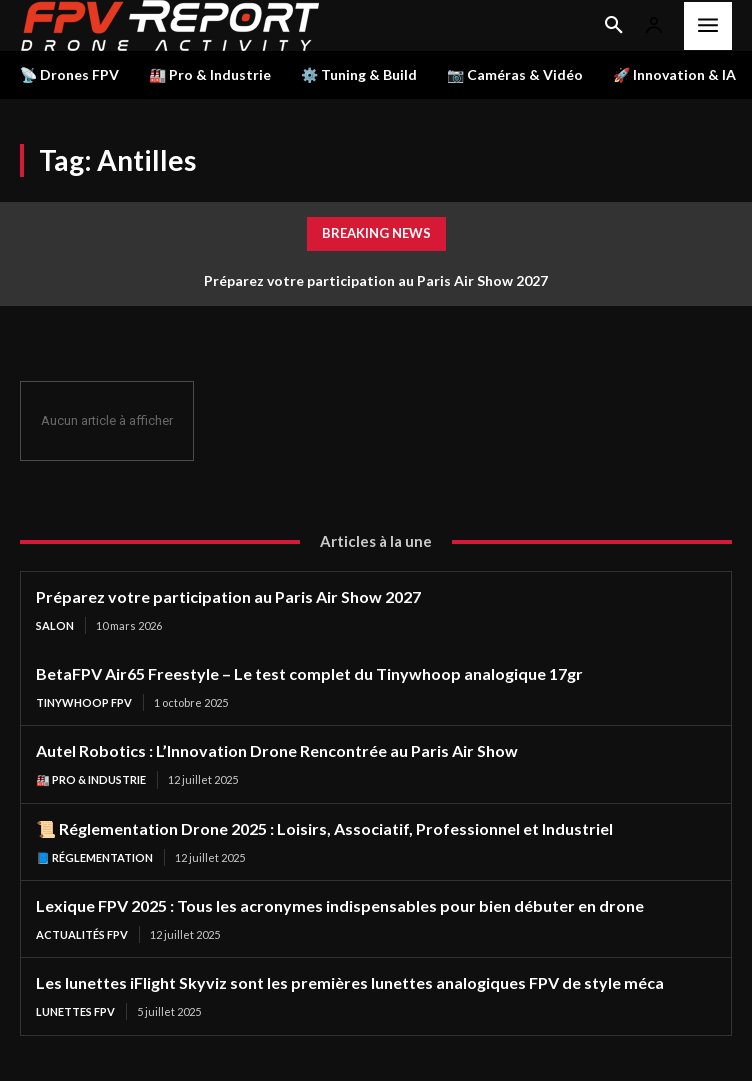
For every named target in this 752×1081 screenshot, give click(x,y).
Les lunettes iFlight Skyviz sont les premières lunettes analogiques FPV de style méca (350, 982)
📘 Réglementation (94, 857)
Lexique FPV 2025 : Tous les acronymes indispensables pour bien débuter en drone (340, 905)
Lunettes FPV (75, 1011)
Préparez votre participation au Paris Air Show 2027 (376, 280)
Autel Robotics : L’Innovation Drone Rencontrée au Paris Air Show (277, 750)
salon (55, 625)
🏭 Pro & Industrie (91, 779)
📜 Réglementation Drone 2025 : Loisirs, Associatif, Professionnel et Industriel (324, 828)
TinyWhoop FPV (84, 702)
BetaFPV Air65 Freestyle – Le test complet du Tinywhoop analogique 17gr (309, 673)
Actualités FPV (82, 934)
